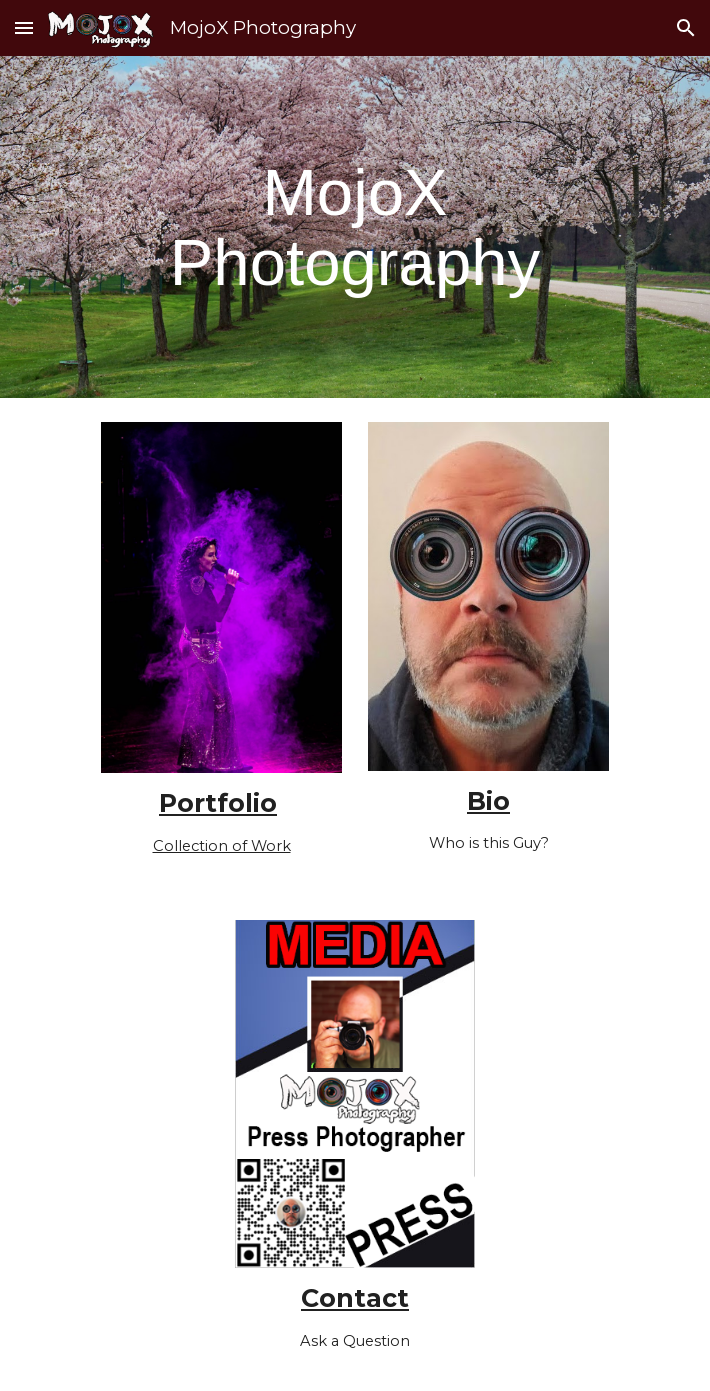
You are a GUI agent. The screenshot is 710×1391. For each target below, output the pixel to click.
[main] (354, 227)
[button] (24, 27)
